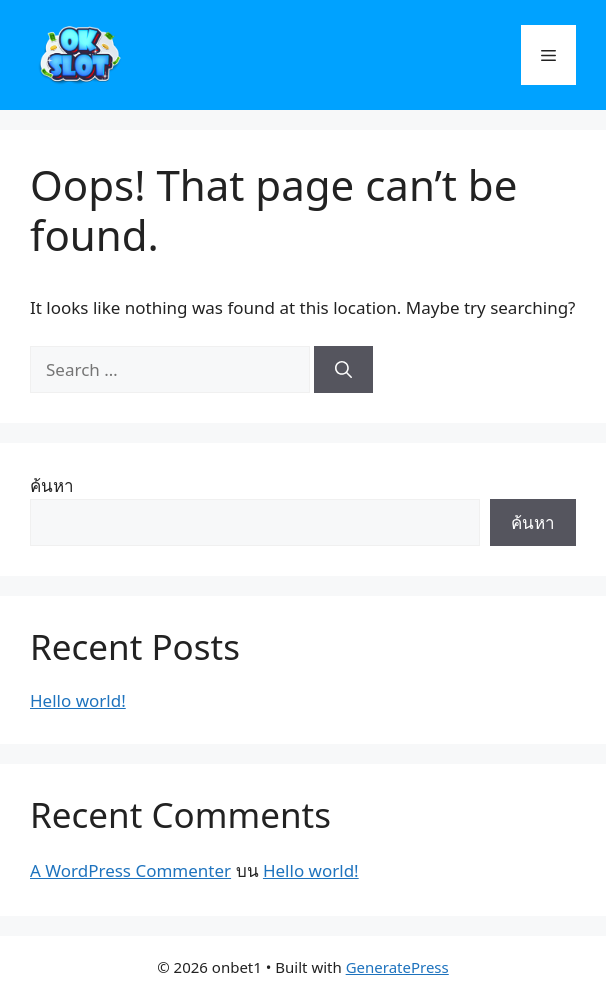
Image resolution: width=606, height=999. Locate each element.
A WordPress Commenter (130, 870)
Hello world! (78, 700)
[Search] (343, 370)
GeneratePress (397, 967)
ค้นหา (52, 485)
